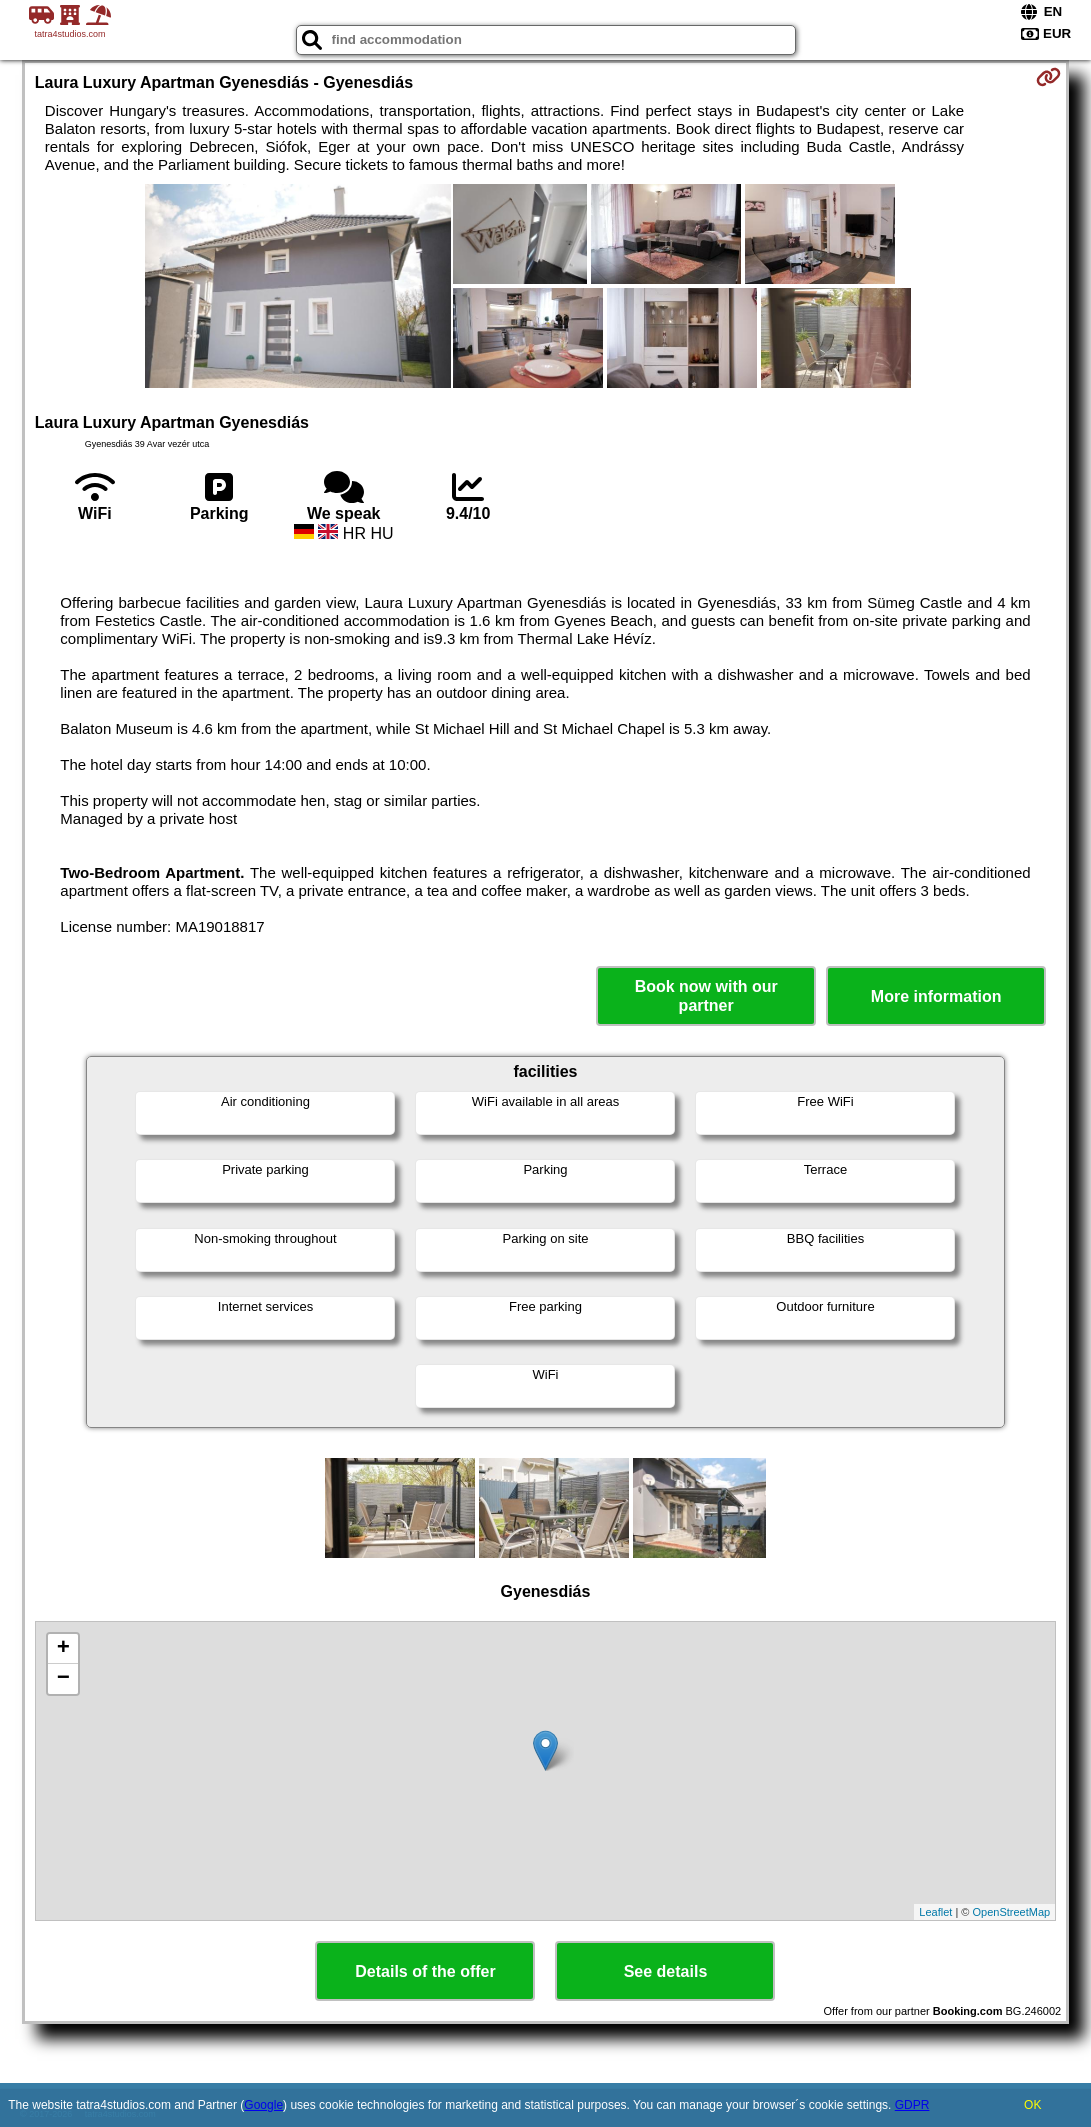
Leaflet (935, 1912)
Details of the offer (425, 1971)
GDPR (912, 2105)
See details (666, 1971)
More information (936, 996)
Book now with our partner (706, 996)
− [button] (63, 1679)
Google (263, 2105)
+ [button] (63, 1649)
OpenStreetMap (1012, 1912)
